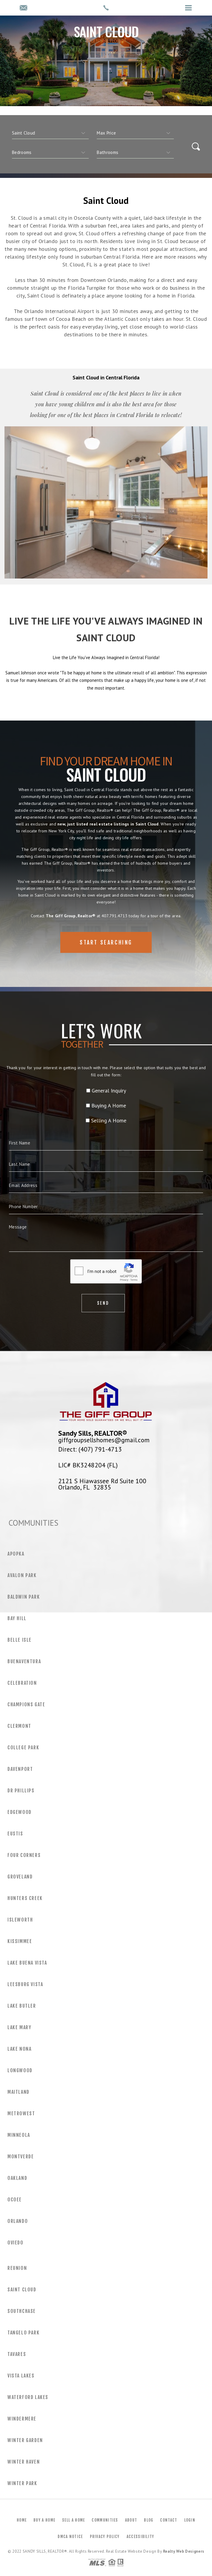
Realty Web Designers (183, 2551)
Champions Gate (26, 1704)
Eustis (15, 1834)
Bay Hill (17, 1618)
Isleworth (20, 1920)
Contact (168, 2520)
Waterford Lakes (27, 2397)
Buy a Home (44, 2520)
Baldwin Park (23, 1597)
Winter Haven (23, 2462)
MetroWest (21, 2113)
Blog (148, 2520)
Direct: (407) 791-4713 (90, 1449)
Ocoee (14, 2200)
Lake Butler (21, 2006)
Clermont (19, 1726)
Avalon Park (22, 1575)
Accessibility (140, 2536)
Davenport (20, 1769)
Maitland (18, 2092)
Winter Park (22, 2483)
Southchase (21, 2311)
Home (22, 2520)
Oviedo (15, 2243)
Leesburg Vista (25, 1984)
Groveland (20, 1877)
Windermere (21, 2419)
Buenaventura (24, 1661)
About (131, 2520)
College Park (23, 1748)
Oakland (17, 2178)
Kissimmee (19, 1941)
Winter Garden (25, 2440)
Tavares (16, 2354)
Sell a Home (73, 2520)
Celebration (22, 1683)
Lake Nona (19, 2049)
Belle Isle (19, 1640)
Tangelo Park (23, 2333)
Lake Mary (19, 2027)
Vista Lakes (21, 2376)
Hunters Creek (25, 1898)
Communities (105, 2520)
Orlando (17, 2221)
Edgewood (19, 1812)
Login (190, 2520)
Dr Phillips (21, 1791)
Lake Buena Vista (27, 1963)
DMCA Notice (70, 2536)
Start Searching (106, 962)
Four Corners (24, 1855)
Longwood (20, 2070)
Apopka (15, 1554)
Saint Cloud (21, 2290)
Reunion (17, 2268)
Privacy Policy (105, 2536)
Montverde (20, 2157)
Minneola (18, 2135)
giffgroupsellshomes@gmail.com (104, 1440)
